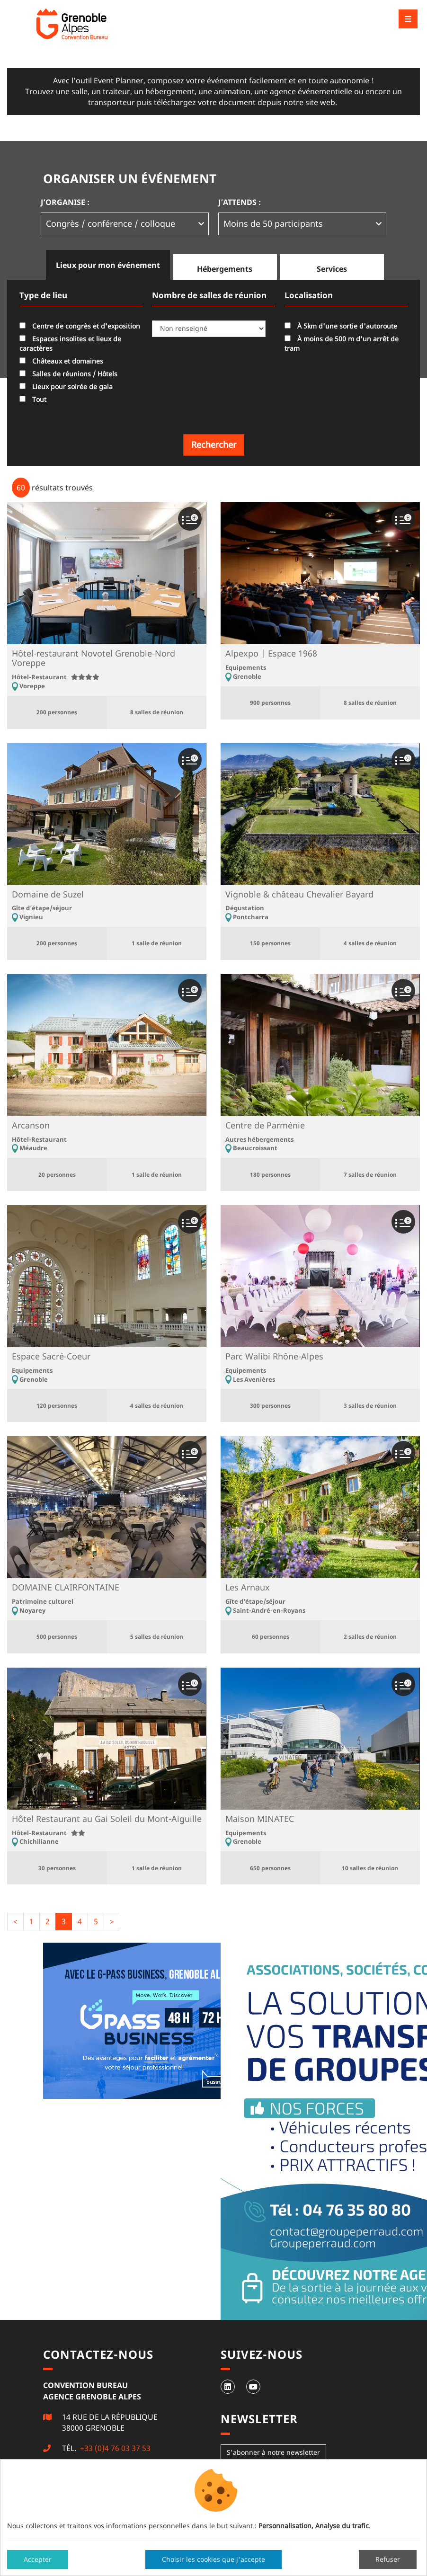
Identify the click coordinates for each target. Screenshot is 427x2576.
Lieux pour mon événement (108, 265)
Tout (32, 399)
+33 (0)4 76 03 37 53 (114, 2448)
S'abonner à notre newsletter (273, 2452)
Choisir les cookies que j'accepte (213, 2559)
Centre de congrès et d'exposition (79, 325)
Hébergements (224, 269)
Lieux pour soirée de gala (66, 386)
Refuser (387, 2559)
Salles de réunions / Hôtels (68, 373)
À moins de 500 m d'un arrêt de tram (342, 343)
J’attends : (239, 202)
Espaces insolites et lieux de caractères (70, 343)
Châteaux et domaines (61, 360)
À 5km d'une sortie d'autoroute (341, 325)
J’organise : (65, 202)
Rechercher (213, 444)
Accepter (38, 2559)
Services (332, 269)
